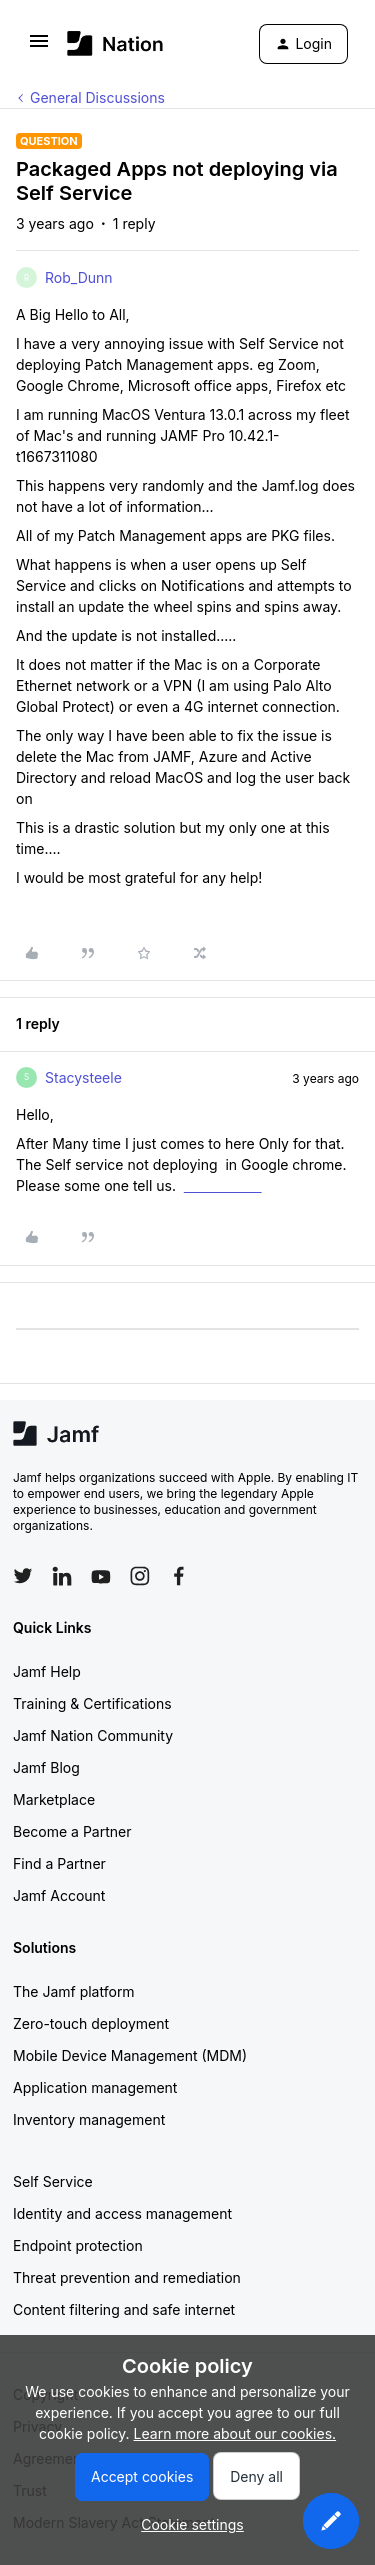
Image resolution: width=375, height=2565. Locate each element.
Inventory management (89, 2119)
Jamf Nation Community (93, 1735)
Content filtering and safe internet (124, 2309)
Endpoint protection (78, 2245)
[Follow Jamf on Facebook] (179, 1576)
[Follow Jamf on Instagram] (140, 1576)
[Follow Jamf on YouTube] (101, 1576)
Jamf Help (47, 1671)
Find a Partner (59, 1863)
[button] (39, 47)
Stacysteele (83, 1077)
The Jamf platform (74, 1991)
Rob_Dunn (79, 277)
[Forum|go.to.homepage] (115, 43)
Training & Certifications (92, 1703)
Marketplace (54, 1799)
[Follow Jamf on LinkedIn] (62, 1576)
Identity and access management (122, 2213)
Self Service (53, 2181)
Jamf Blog (46, 1767)
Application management (95, 2087)
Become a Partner (72, 1831)
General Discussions (97, 97)
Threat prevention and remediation (127, 2277)
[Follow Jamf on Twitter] (23, 1576)
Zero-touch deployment (91, 2023)
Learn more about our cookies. (235, 2433)
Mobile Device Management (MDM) (130, 2055)
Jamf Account (59, 1895)
